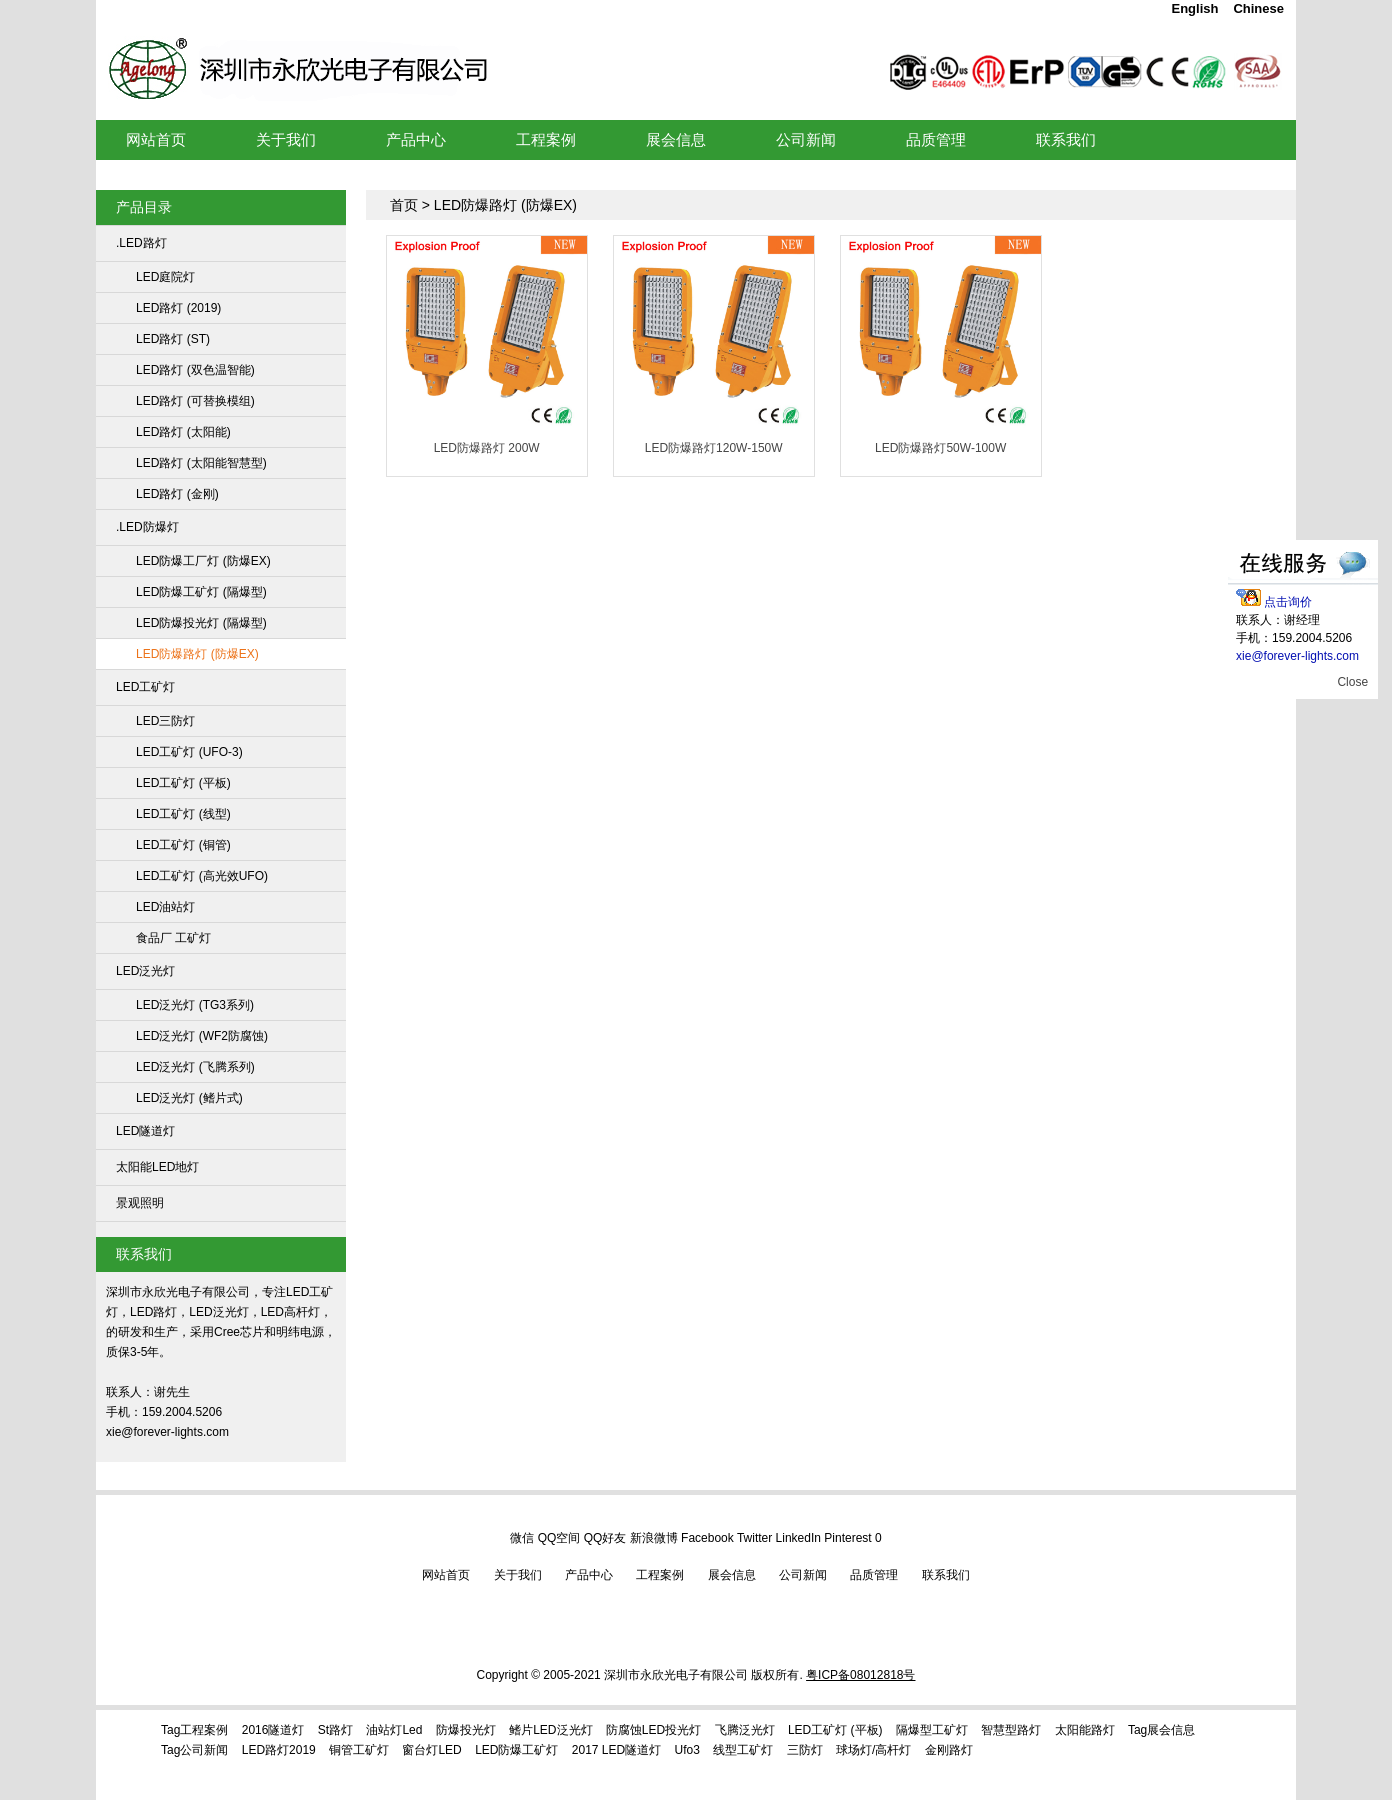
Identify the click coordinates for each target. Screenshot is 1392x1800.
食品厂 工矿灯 (173, 938)
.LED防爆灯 (147, 527)
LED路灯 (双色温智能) (195, 370)
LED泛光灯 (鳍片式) (189, 1098)
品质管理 (874, 1575)
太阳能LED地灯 (157, 1167)
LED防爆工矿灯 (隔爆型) (201, 592)
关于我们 (518, 1575)
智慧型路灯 (1011, 1730)
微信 (522, 1538)
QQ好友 (605, 1538)
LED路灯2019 (279, 1750)
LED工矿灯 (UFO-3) (189, 752)
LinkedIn (798, 1538)
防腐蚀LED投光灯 (653, 1730)
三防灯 (805, 1750)
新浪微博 (654, 1538)
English (1194, 8)
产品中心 (589, 1575)
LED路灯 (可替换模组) (195, 401)
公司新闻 (803, 1575)
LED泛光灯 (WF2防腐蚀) (202, 1036)
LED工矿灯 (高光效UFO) (202, 876)
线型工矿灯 (743, 1750)
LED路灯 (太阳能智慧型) (201, 463)
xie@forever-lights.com (1297, 656)
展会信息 (732, 1575)
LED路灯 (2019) (178, 308)
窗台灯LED (431, 1750)
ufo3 (687, 1750)
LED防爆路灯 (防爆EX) (197, 654)
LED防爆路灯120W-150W (714, 448)
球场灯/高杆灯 (873, 1750)
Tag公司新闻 (194, 1750)
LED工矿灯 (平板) (183, 783)
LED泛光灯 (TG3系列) (195, 1005)
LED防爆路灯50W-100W (940, 448)
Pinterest (847, 1538)
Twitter (754, 1538)
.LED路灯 (141, 243)
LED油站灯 (165, 907)
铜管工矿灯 (359, 1750)
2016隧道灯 (273, 1730)
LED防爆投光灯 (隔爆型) (201, 623)
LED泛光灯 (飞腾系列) (195, 1067)
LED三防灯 (165, 721)
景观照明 (140, 1203)
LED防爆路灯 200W (487, 448)
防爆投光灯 (466, 1730)
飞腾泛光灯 (745, 1730)
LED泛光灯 (145, 971)
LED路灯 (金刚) (177, 494)
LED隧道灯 (145, 1131)
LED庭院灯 (165, 277)
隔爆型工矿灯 (932, 1730)
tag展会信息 (1161, 1730)
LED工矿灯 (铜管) (183, 845)
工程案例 (660, 1575)
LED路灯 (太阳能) (183, 432)
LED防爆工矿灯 (516, 1750)
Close (1352, 682)
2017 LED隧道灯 (616, 1750)
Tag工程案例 (194, 1730)
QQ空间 (559, 1538)
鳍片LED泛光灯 (550, 1730)
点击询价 (1274, 602)
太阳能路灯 (1085, 1730)
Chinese (1258, 8)
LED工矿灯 (402, 44)
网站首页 (446, 1575)
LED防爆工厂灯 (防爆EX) (203, 561)
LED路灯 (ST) (173, 339)
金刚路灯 (949, 1750)
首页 (404, 205)
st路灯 (335, 1730)
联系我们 (946, 1575)
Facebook (707, 1538)
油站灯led (394, 1730)
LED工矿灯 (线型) (183, 814)
